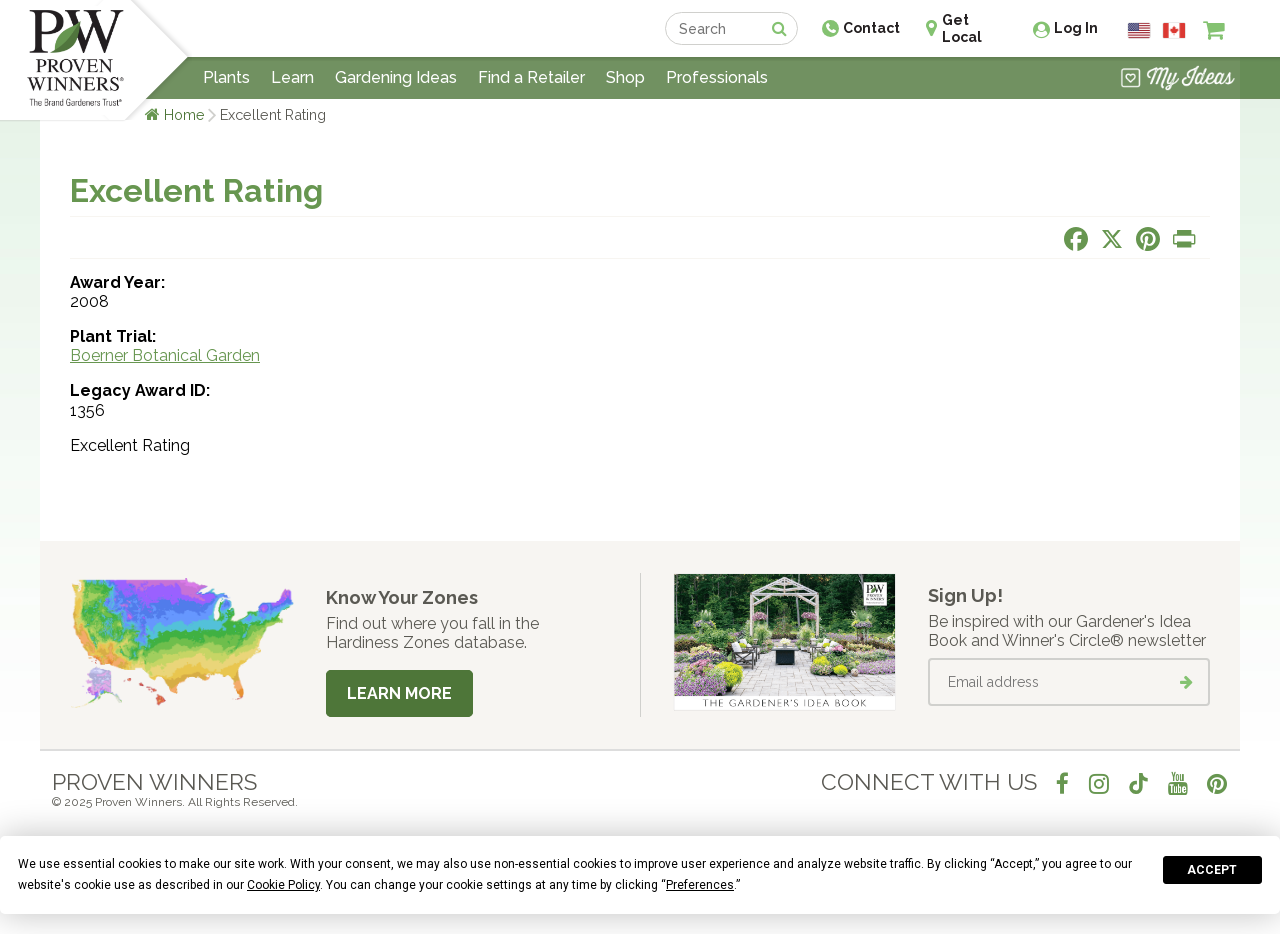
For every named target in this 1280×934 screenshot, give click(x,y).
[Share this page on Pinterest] (1148, 239)
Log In (1076, 28)
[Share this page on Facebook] (1076, 239)
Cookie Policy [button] (283, 885)
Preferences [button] (700, 885)
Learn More (399, 693)
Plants (226, 77)
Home (184, 114)
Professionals (717, 77)
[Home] (75, 60)
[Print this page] (1184, 239)
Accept (1212, 870)
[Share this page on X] (1112, 239)
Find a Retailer (531, 77)
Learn (292, 77)
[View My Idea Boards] (1177, 80)
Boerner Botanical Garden (165, 355)
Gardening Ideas (396, 77)
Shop (625, 77)
